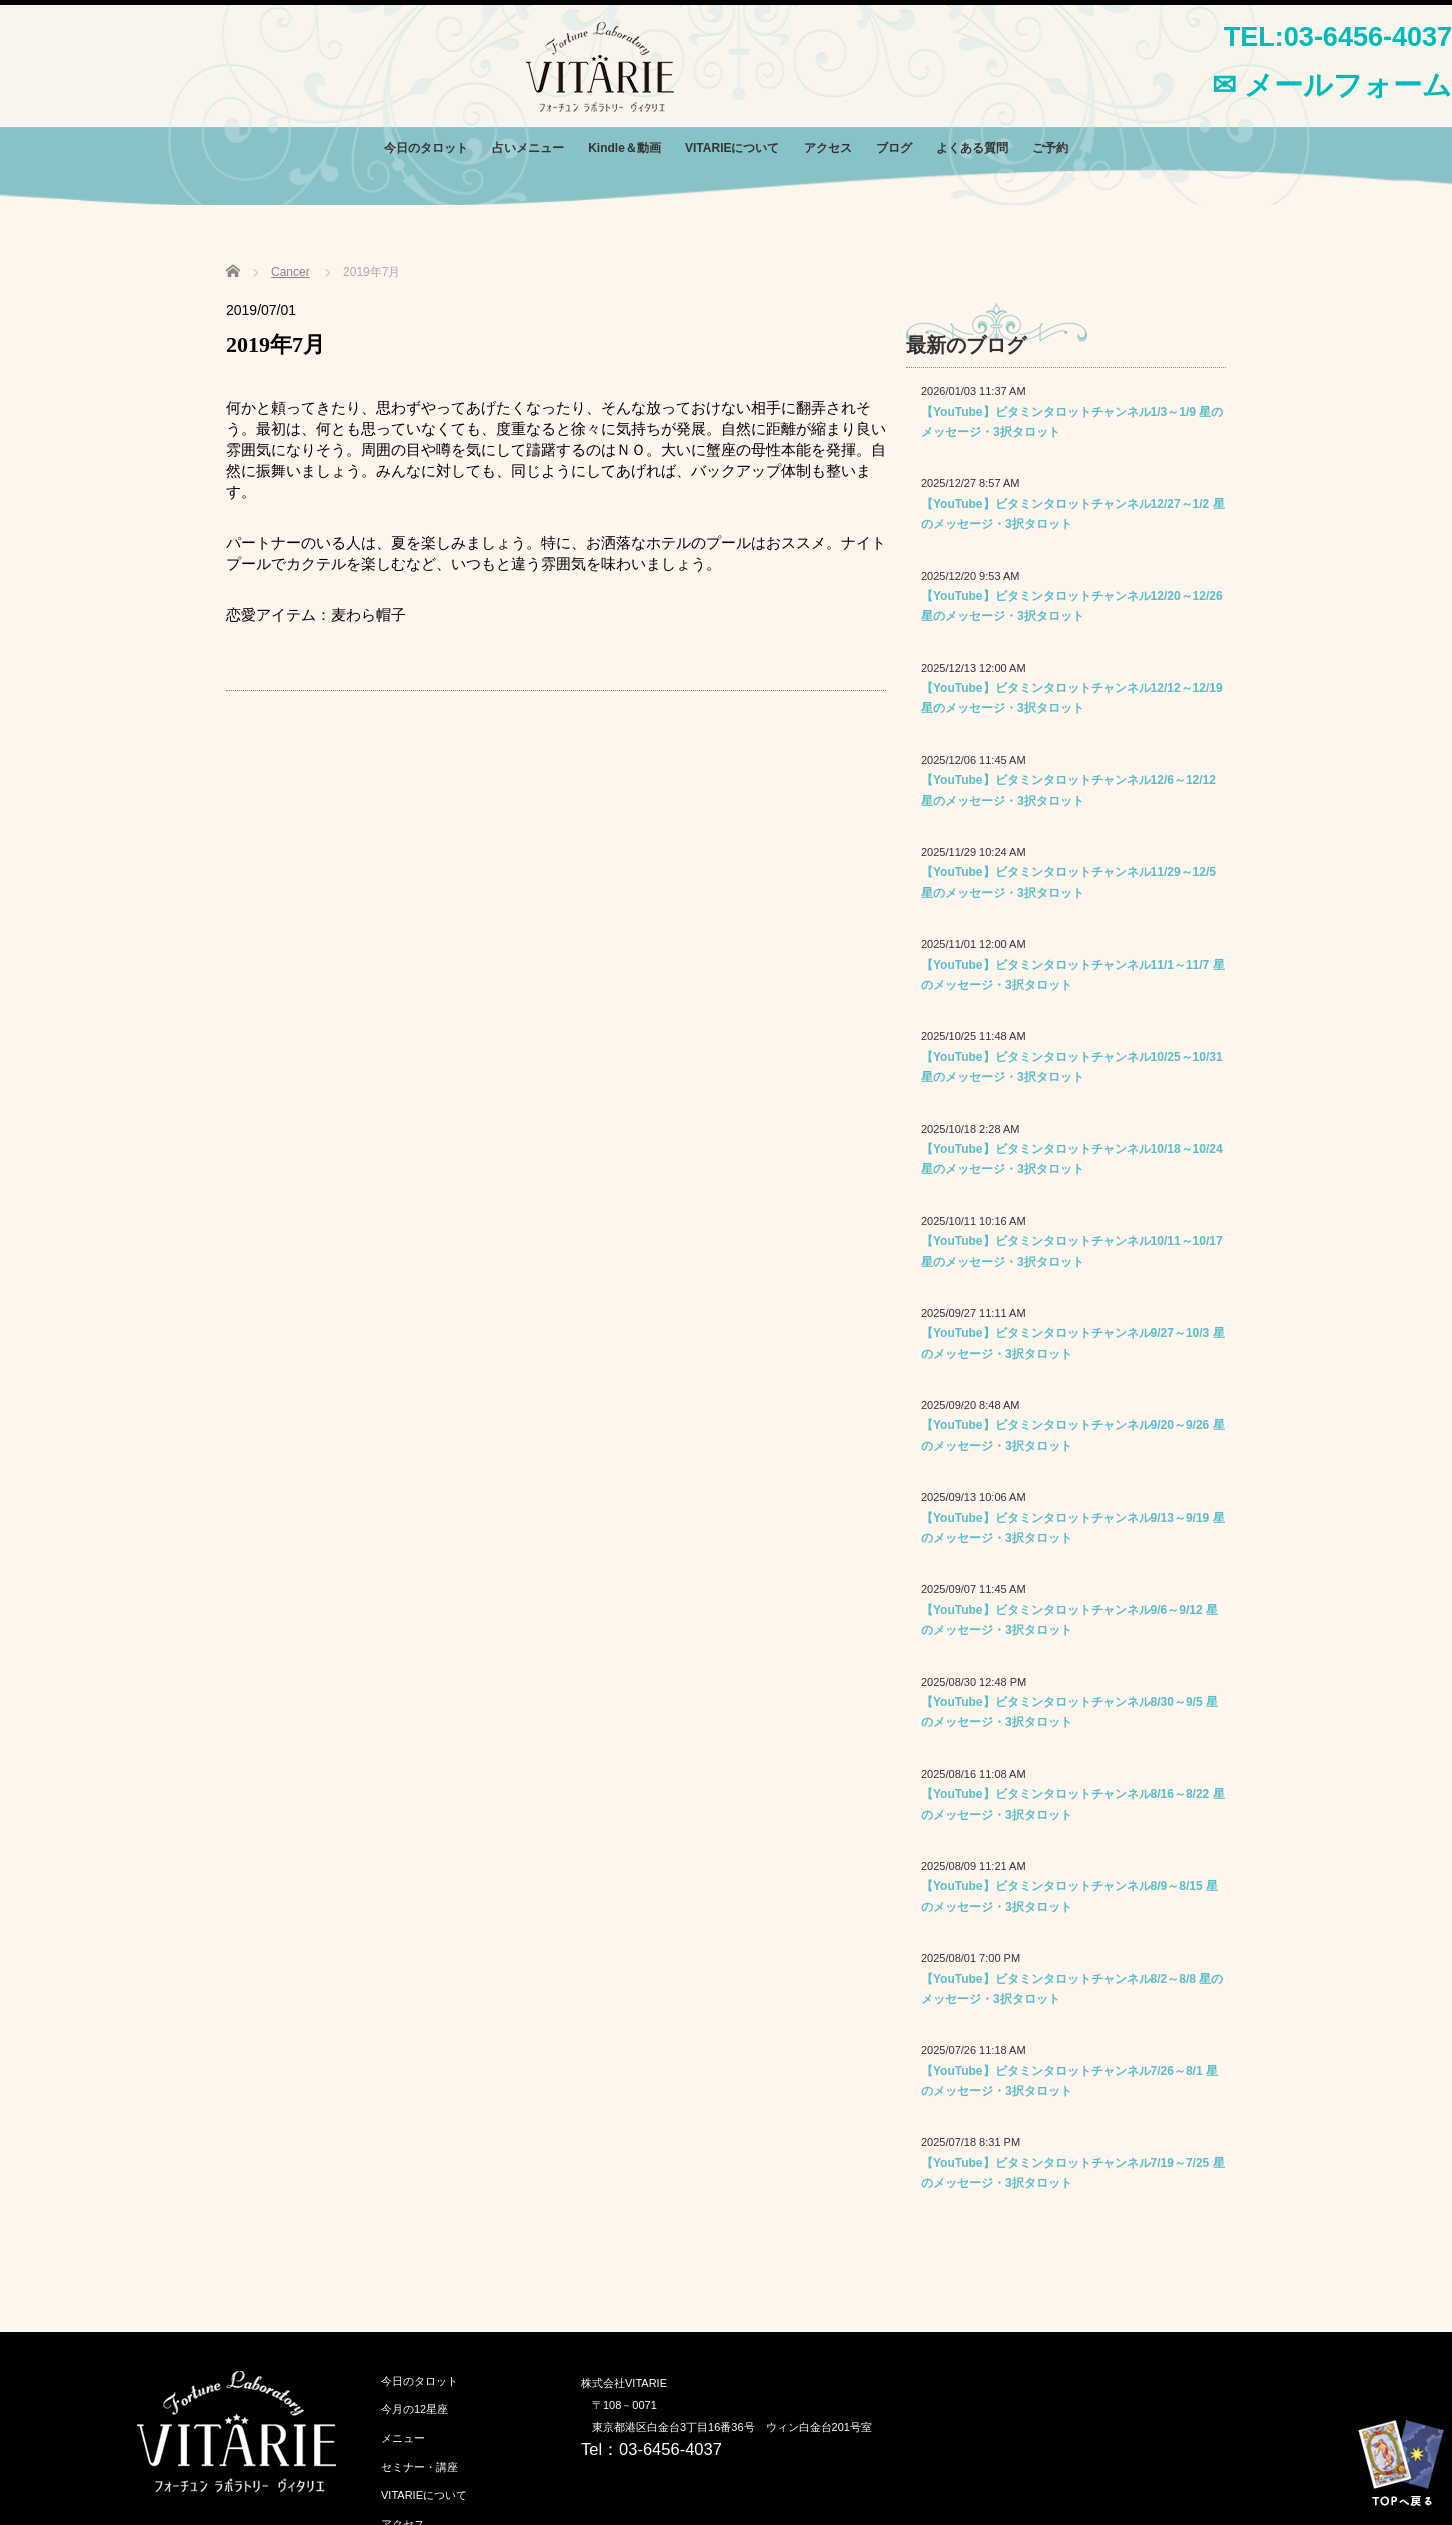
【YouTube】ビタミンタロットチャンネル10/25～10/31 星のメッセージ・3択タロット (1072, 1067)
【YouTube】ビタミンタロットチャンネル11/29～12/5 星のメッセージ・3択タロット (1068, 882)
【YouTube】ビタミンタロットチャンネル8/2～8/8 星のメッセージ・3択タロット (1072, 1989)
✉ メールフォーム (1332, 85)
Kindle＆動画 (624, 148)
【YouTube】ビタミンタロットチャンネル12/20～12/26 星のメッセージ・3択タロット (1072, 606)
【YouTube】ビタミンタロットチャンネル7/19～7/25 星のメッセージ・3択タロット (1073, 2173)
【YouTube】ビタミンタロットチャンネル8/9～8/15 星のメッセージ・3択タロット (1069, 1896)
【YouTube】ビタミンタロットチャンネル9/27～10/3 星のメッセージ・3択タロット (1073, 1343)
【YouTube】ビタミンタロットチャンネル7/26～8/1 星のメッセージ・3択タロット (1069, 2081)
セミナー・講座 (419, 2467)
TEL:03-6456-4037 (1338, 37)
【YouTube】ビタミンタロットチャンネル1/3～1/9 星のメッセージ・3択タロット (1072, 422)
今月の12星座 (414, 2409)
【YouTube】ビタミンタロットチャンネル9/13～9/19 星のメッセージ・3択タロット (1073, 1528)
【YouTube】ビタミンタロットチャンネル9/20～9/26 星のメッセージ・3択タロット (1073, 1435)
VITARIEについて (732, 148)
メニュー (403, 2438)
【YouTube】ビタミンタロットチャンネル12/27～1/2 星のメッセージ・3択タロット (1073, 514)
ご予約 (1050, 148)
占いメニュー (528, 148)
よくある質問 (972, 148)
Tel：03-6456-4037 (651, 2449)
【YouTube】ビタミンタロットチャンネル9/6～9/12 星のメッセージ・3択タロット (1069, 1620)
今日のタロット (426, 148)
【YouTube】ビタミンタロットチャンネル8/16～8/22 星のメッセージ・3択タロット (1073, 1804)
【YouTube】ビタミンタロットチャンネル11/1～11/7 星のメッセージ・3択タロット (1073, 975)
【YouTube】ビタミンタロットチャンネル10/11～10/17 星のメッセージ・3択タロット (1072, 1251)
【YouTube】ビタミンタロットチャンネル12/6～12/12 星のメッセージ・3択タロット (1068, 790)
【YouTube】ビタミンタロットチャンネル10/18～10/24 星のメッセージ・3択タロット (1072, 1159)
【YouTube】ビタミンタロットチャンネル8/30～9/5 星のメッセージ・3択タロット (1069, 1712)
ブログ (894, 148)
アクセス (828, 148)
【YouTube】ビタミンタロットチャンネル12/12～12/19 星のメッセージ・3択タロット (1072, 698)
